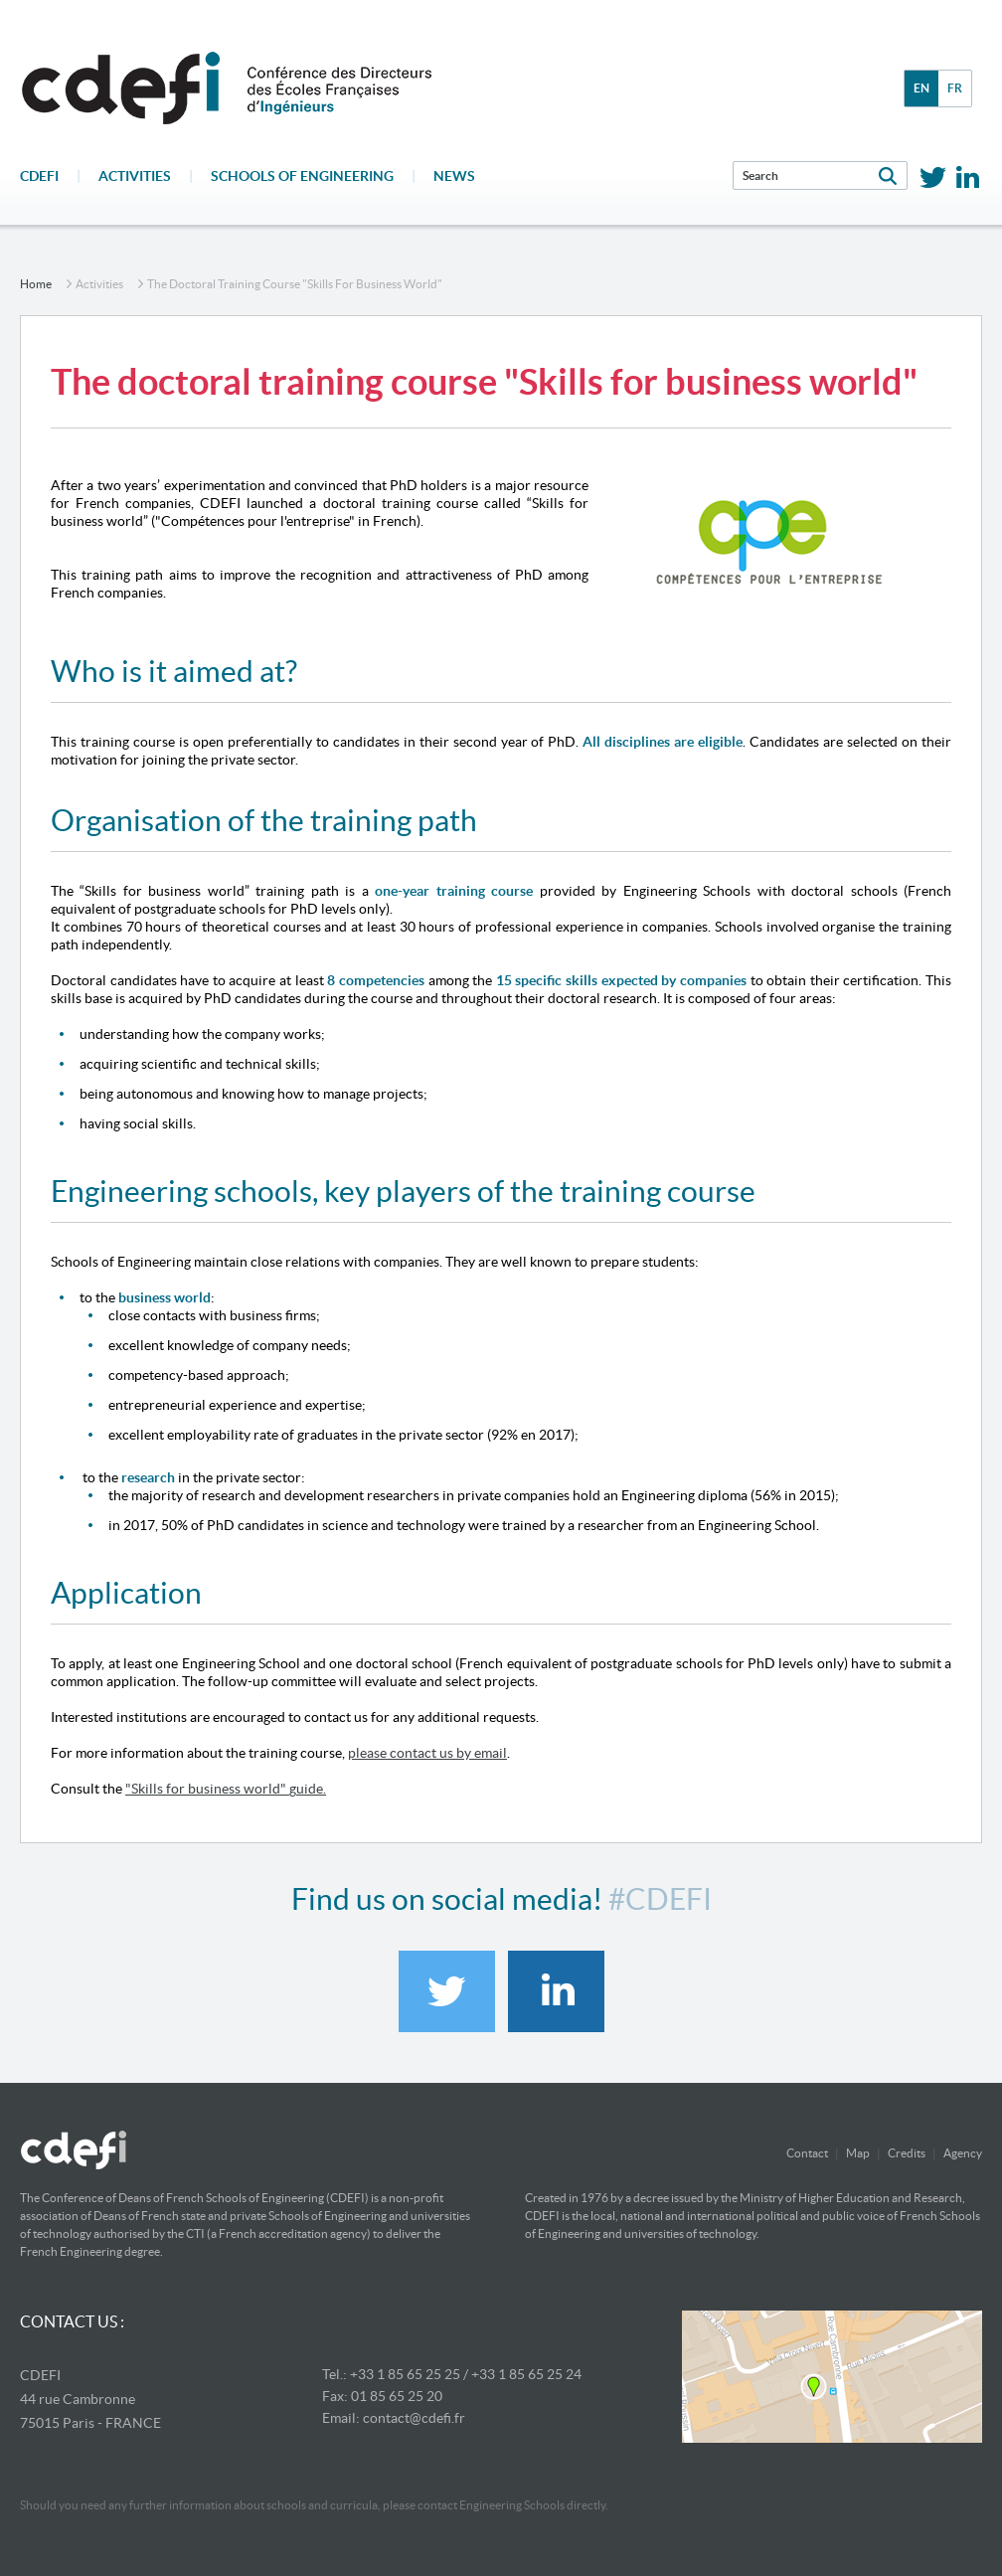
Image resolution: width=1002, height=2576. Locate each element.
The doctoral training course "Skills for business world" (294, 283)
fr (954, 88)
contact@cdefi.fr (414, 2418)
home (36, 283)
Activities (134, 176)
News (454, 176)
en (921, 88)
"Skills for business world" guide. (225, 1789)
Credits (906, 2153)
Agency (962, 2153)
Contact (807, 2153)
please (367, 1753)
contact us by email (447, 1753)
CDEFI (39, 176)
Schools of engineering (302, 176)
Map (858, 2153)
